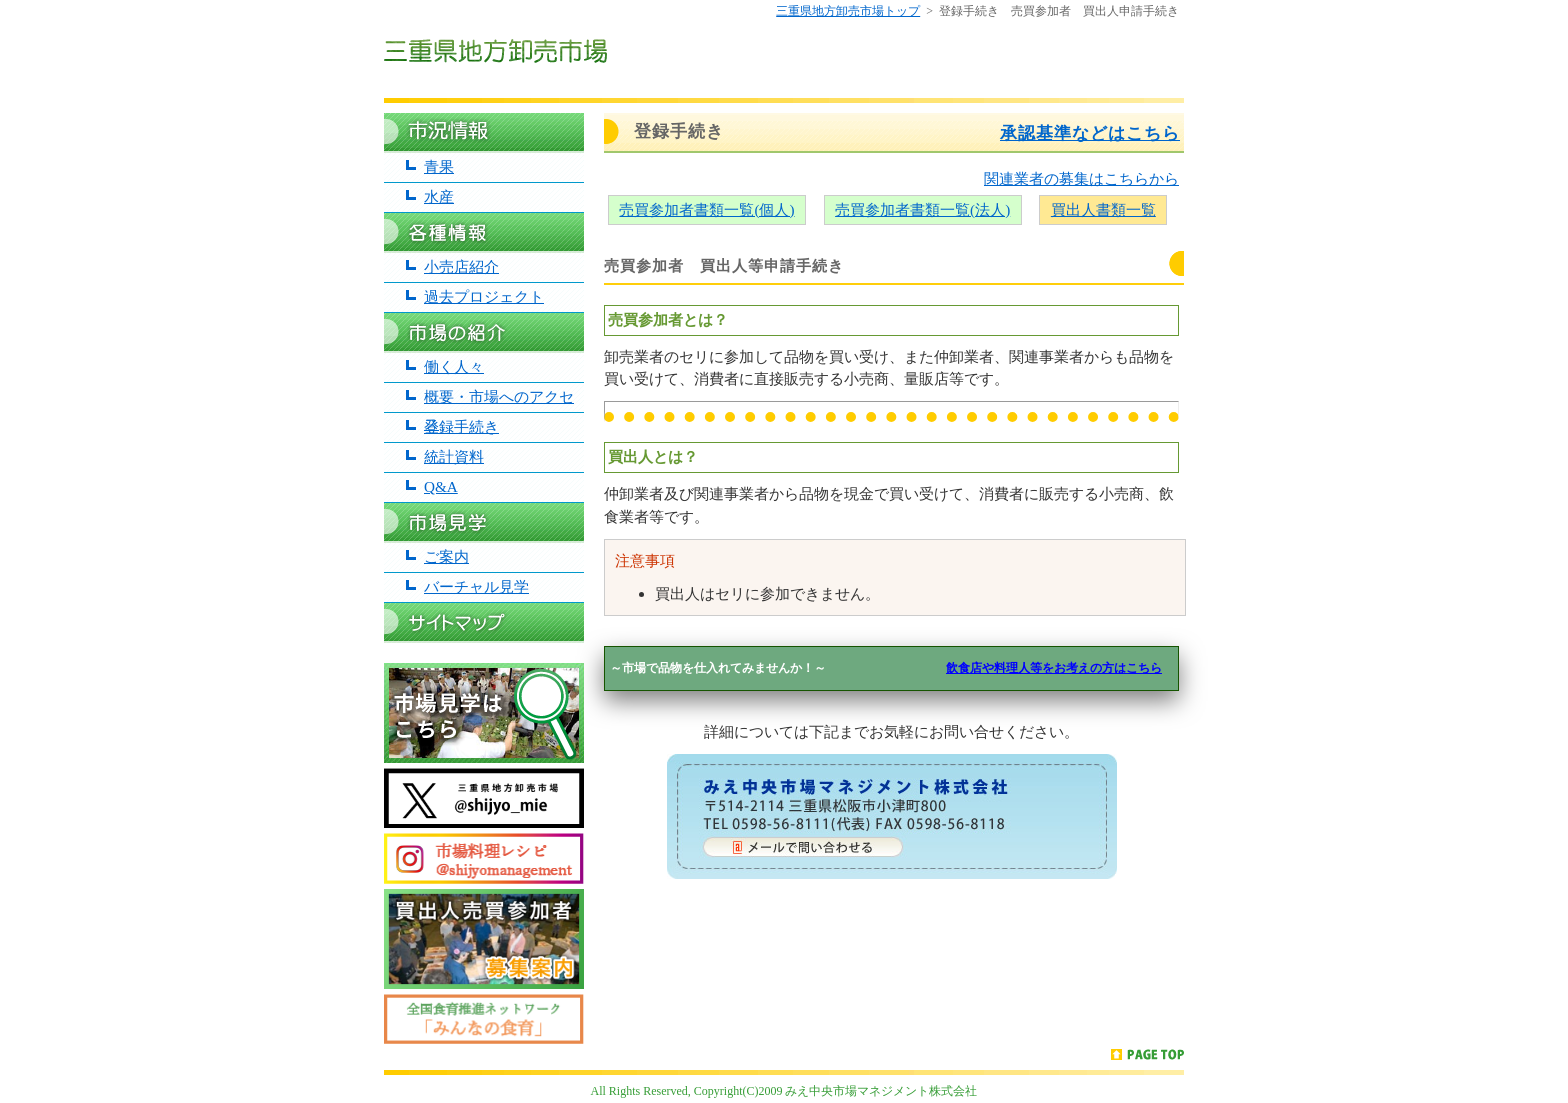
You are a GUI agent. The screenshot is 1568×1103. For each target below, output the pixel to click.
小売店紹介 (461, 266)
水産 (439, 196)
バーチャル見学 (476, 586)
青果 (439, 166)
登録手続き (461, 426)
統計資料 (454, 456)
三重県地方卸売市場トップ (848, 11)
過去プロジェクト (484, 296)
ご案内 (446, 556)
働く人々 (454, 366)
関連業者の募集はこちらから (1081, 178)
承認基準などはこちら (1090, 133)
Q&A (441, 486)
